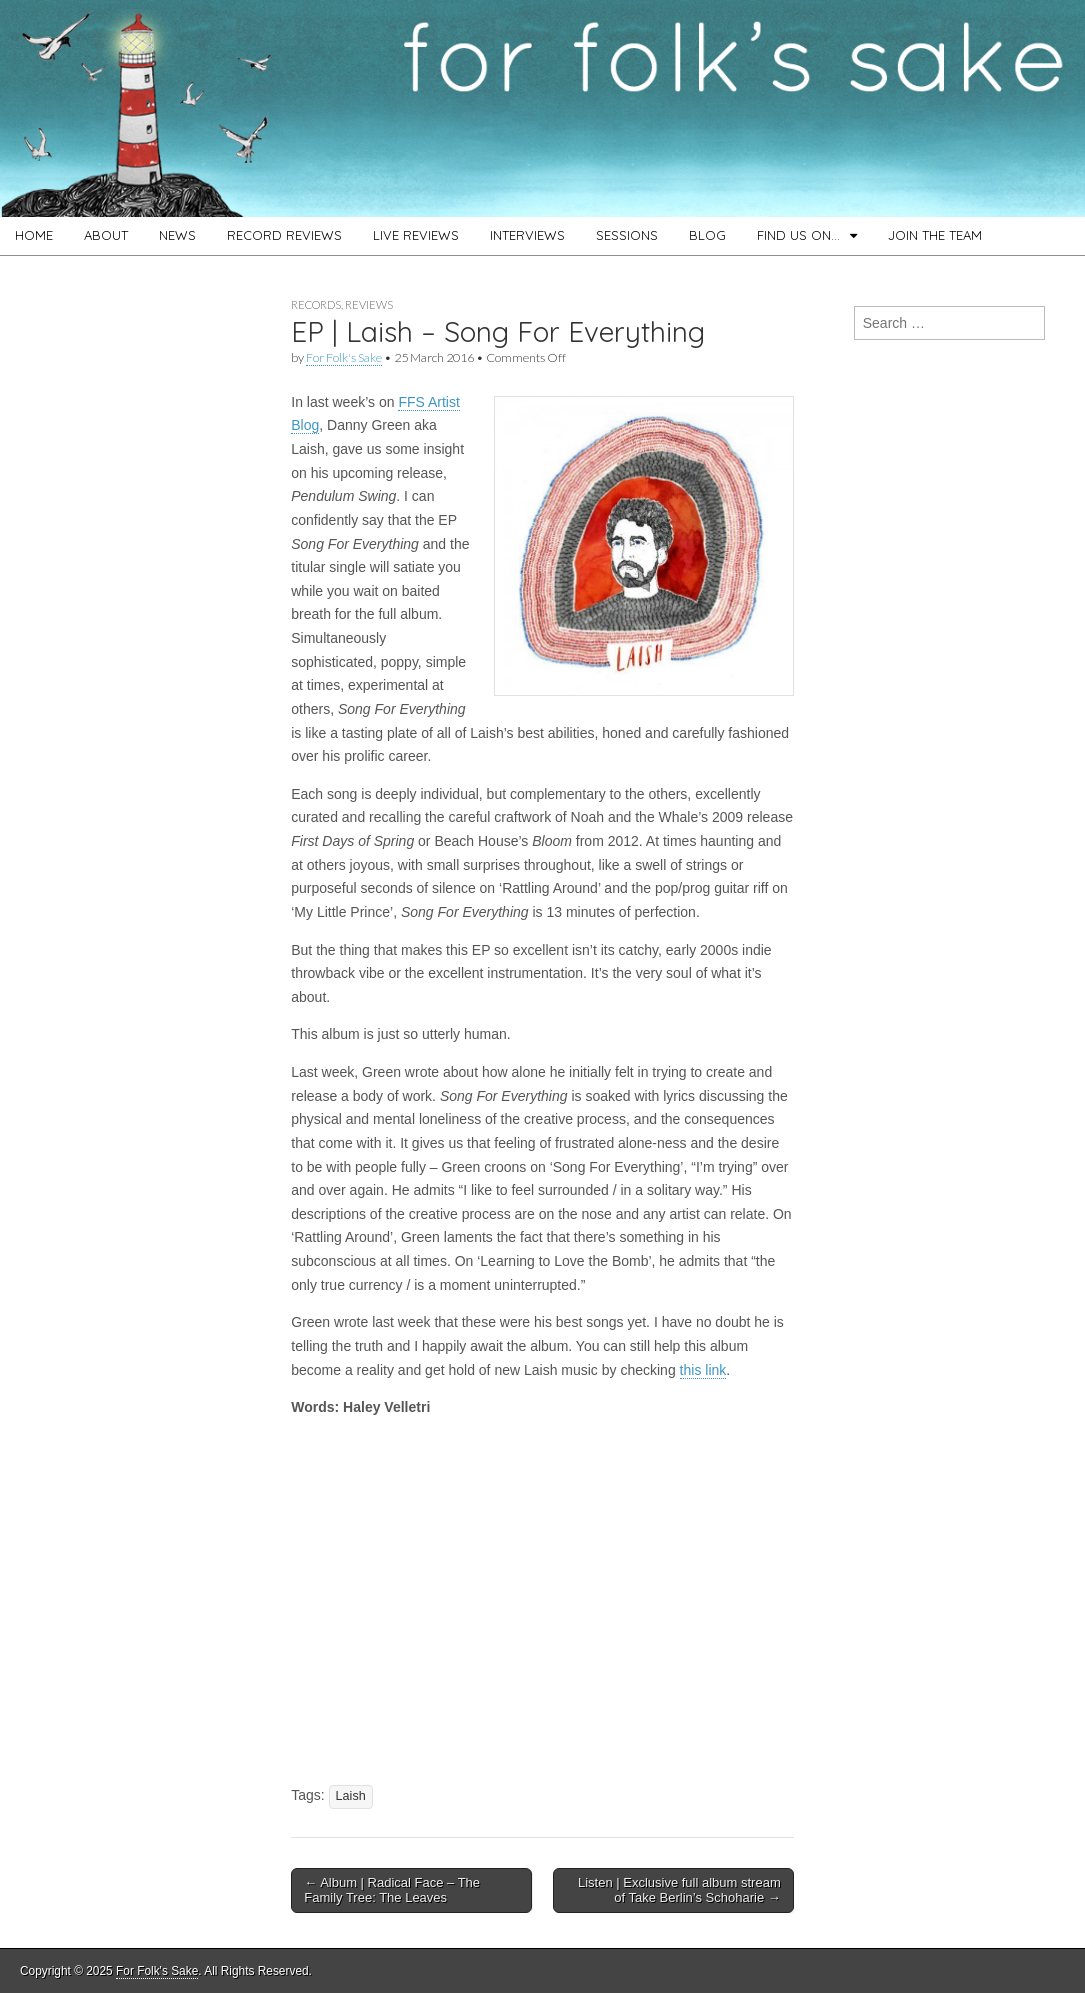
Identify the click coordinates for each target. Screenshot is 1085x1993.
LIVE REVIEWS (416, 235)
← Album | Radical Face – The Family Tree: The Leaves (392, 1890)
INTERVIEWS (527, 235)
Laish (351, 1796)
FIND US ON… (798, 235)
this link (703, 1370)
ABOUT (106, 235)
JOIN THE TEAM (935, 235)
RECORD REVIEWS (284, 235)
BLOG (707, 235)
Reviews (369, 304)
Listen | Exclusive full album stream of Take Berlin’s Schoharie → (679, 1890)
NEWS (177, 235)
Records (316, 304)
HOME (34, 235)
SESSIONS (627, 235)
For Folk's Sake (344, 357)
